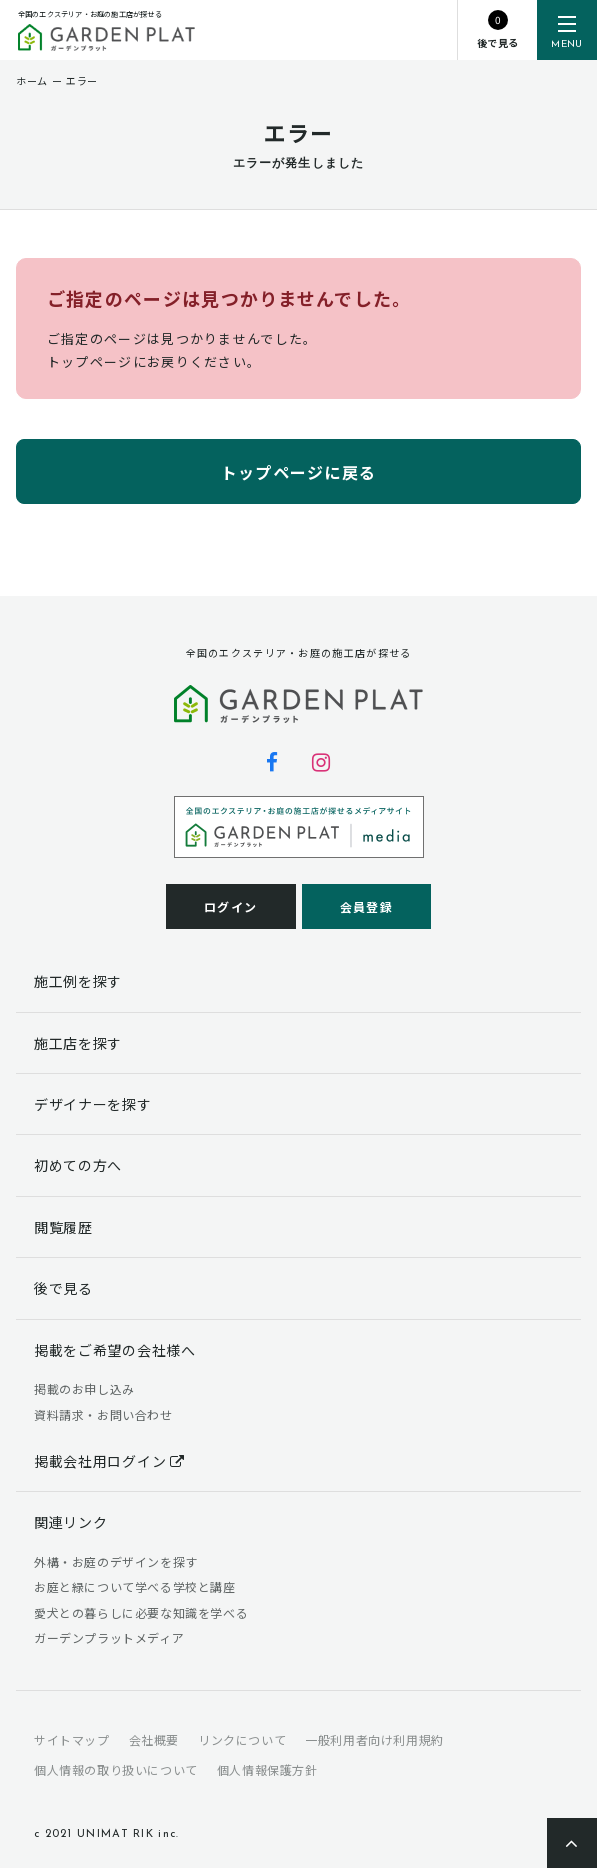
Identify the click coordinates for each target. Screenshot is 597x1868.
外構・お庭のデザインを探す (116, 1561)
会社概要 (154, 1739)
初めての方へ (78, 1165)
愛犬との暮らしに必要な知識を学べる (141, 1612)
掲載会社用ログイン (109, 1461)
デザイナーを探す (93, 1104)
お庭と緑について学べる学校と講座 (135, 1586)
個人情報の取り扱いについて (116, 1769)
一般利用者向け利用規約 (374, 1739)
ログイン (230, 906)
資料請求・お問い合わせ (103, 1414)
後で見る (63, 1288)
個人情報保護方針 (267, 1769)
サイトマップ (72, 1739)
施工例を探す (78, 981)
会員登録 (366, 906)
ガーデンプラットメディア (109, 1637)
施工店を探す (78, 1043)
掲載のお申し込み (84, 1388)
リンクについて (242, 1739)
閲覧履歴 (63, 1227)
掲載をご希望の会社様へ (115, 1350)
